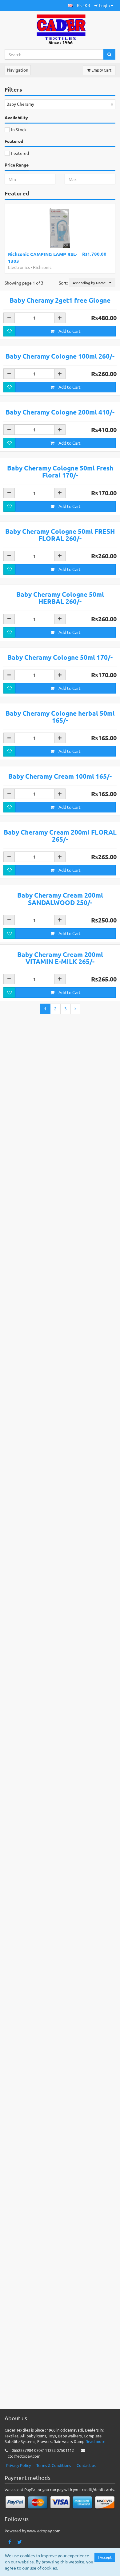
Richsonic (42, 267)
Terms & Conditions (53, 2497)
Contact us (86, 2497)
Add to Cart (65, 423)
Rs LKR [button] (83, 5)
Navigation (17, 70)
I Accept (105, 2557)
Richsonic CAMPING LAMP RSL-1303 (42, 257)
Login (103, 5)
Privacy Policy (18, 2497)
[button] (70, 5)
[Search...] (54, 54)
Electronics (19, 267)
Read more (95, 2473)
